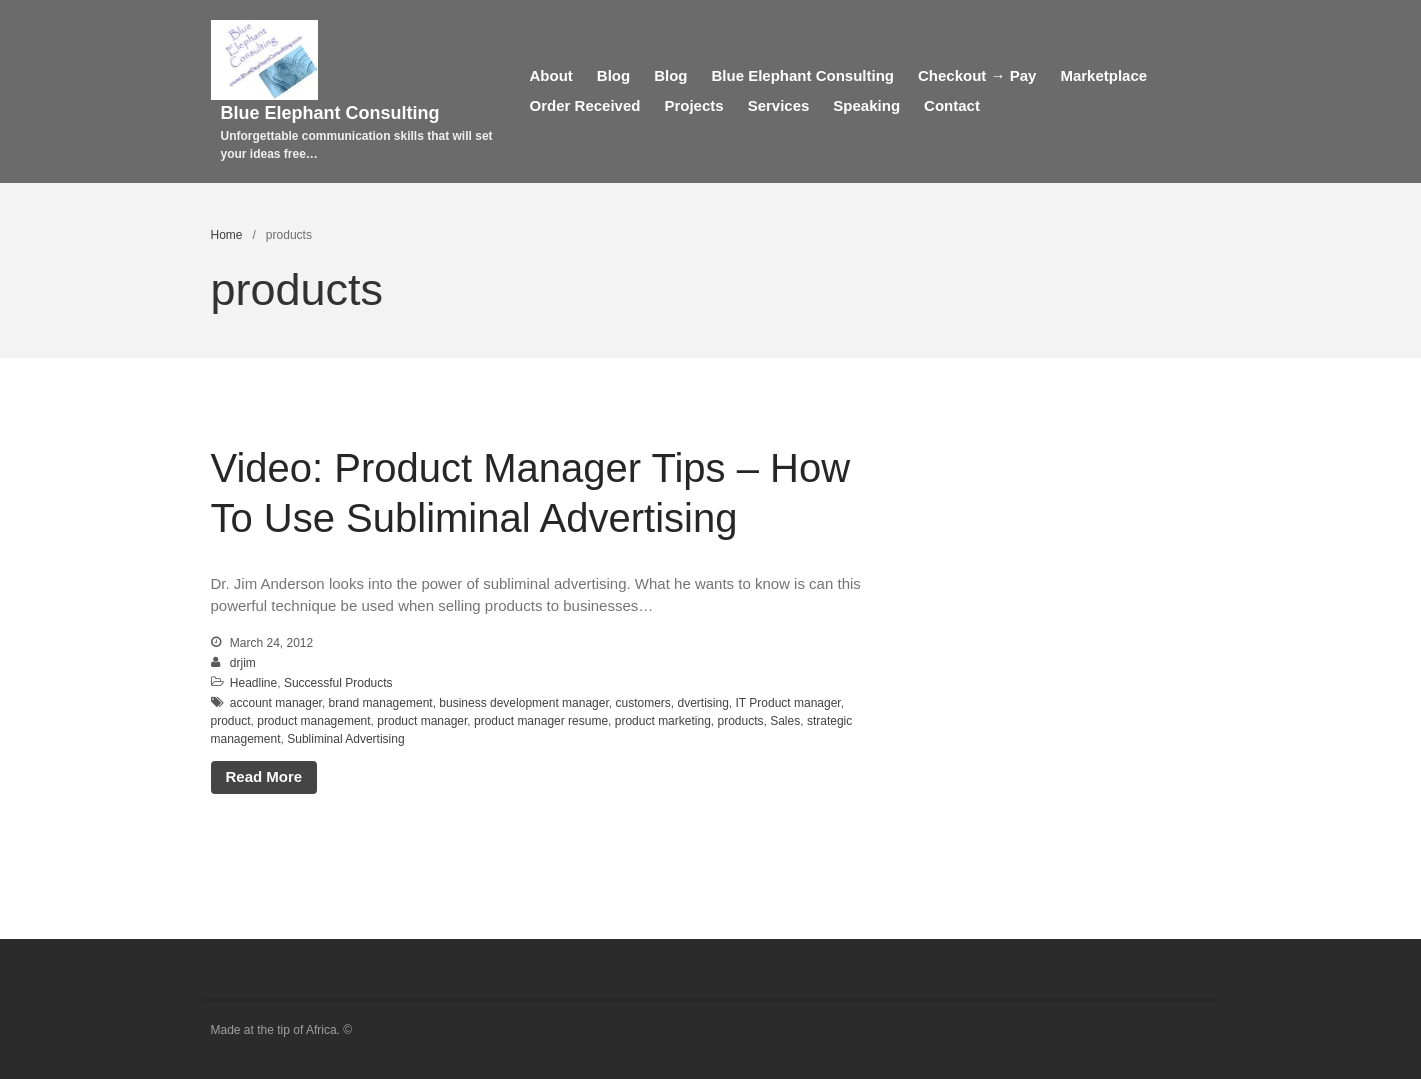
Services (779, 105)
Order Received (585, 105)
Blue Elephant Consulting (330, 113)
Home (227, 235)
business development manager (523, 703)
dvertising (702, 703)
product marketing (663, 721)
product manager (422, 721)
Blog (613, 75)
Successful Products (338, 683)
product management (313, 721)
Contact (952, 105)
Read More (264, 776)
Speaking (866, 105)
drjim (243, 663)
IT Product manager (788, 703)
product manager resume (541, 721)
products (740, 721)
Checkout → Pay (977, 75)
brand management (381, 703)
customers (642, 703)
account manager (276, 703)
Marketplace (1103, 75)
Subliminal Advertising (345, 739)
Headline (253, 683)
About (551, 75)
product (231, 721)
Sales (785, 721)
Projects (693, 105)
